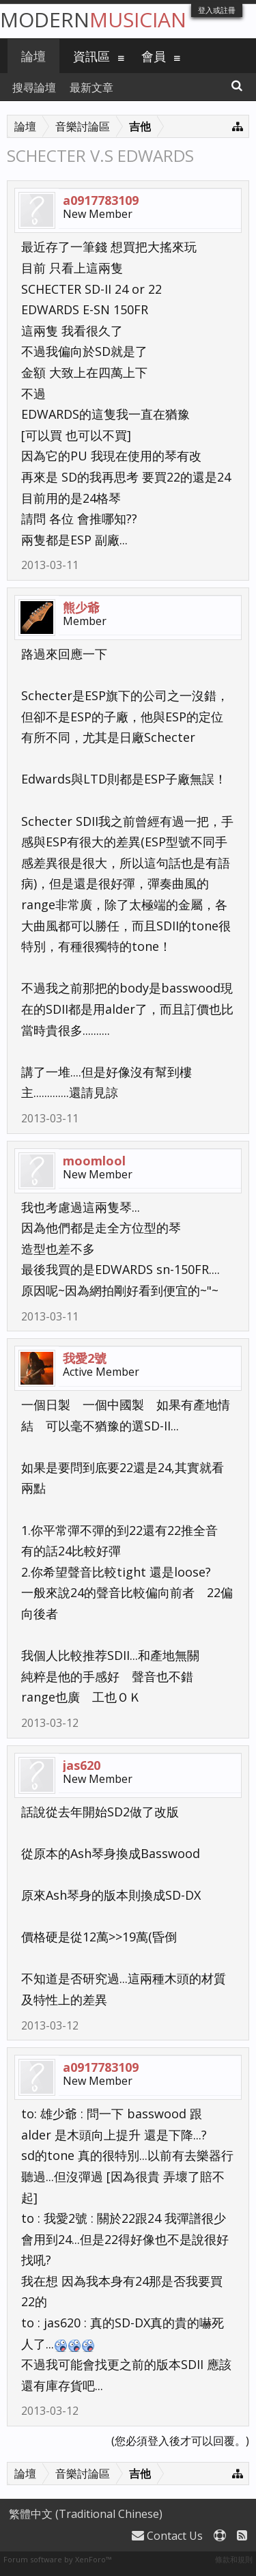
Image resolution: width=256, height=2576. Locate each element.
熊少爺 (81, 607)
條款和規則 (234, 2559)
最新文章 (91, 87)
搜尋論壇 (34, 87)
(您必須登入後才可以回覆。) (180, 2440)
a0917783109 (101, 200)
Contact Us (167, 2535)
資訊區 (91, 56)
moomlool (94, 1160)
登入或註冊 (217, 10)
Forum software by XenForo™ (57, 2559)
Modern (93, 19)
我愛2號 (84, 1358)
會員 (153, 56)
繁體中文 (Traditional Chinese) (85, 2513)
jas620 (81, 1765)
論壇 (33, 56)
